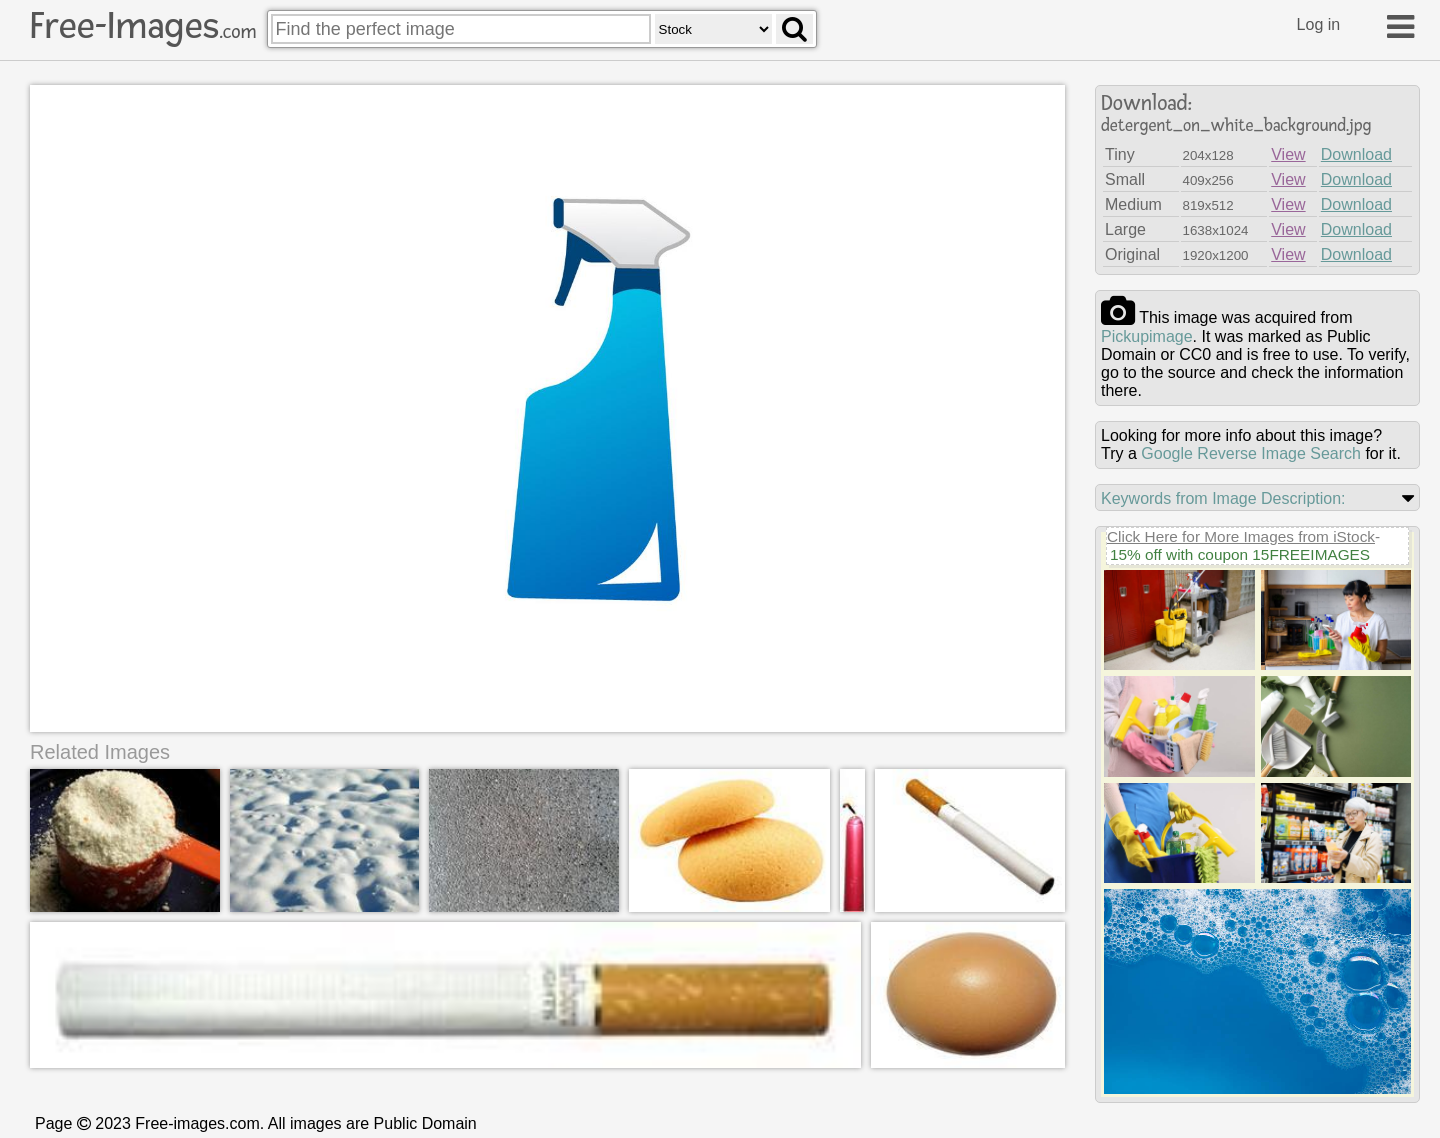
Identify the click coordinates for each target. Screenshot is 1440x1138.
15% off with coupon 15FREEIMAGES (1240, 554)
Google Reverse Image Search (1251, 453)
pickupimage (1147, 336)
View (1288, 154)
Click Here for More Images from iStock (1241, 536)
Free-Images (143, 26)
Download (1356, 154)
